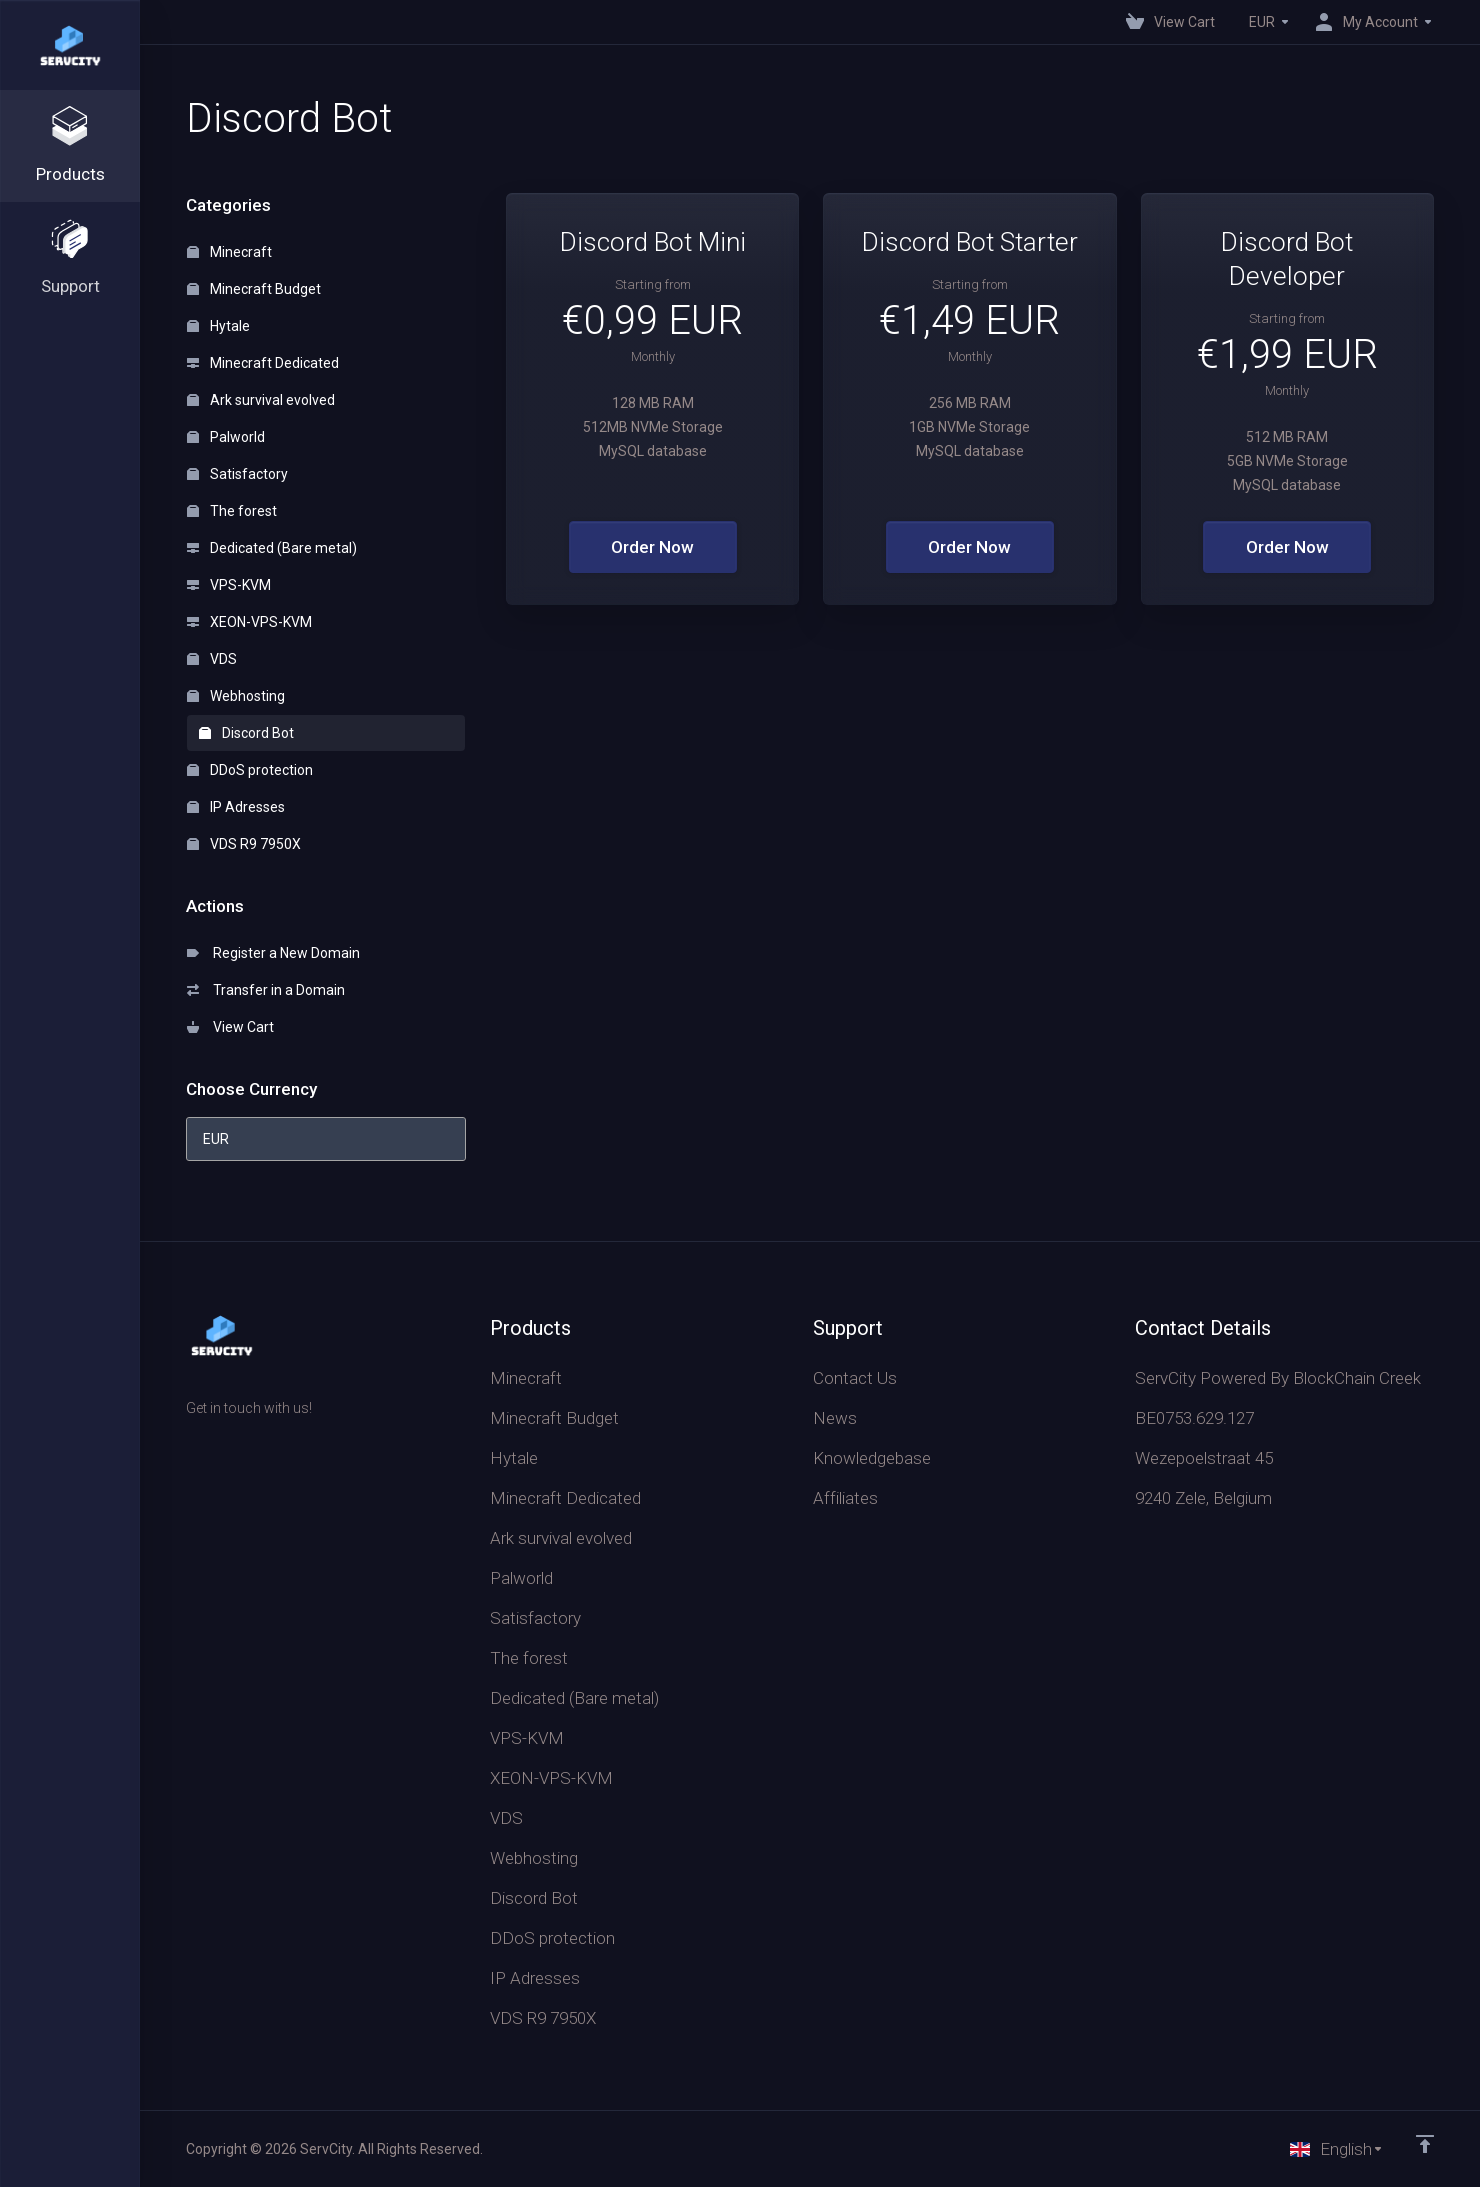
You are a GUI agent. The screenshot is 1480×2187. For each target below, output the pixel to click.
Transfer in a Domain (266, 990)
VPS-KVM (229, 585)
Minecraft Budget (254, 289)
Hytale (218, 326)
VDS (212, 659)
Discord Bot (246, 733)
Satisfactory (237, 474)
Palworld (226, 437)
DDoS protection (250, 770)
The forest (232, 511)
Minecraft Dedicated (263, 363)
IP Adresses (236, 807)
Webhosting (236, 696)
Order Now (652, 547)
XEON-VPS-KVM (249, 622)
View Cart (230, 1027)
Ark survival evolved (261, 400)
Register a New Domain (273, 953)
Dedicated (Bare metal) (272, 548)
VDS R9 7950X (244, 844)
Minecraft (229, 252)
